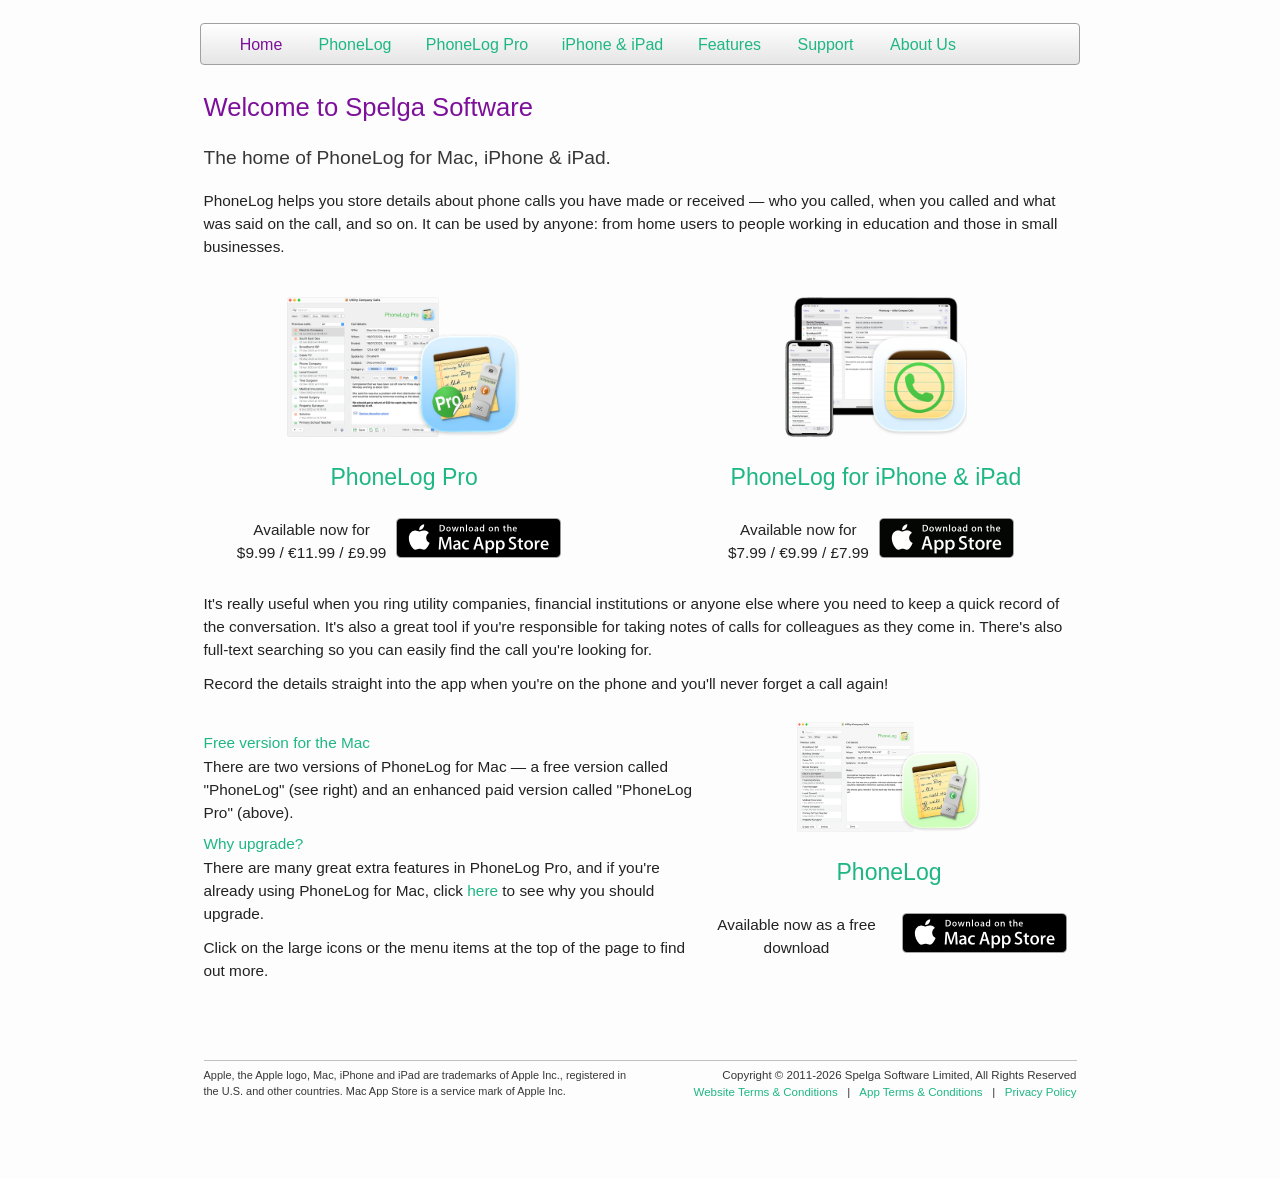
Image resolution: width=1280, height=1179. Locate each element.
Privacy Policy (1041, 1092)
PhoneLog (888, 872)
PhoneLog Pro (403, 477)
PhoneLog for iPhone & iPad (876, 477)
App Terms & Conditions (920, 1092)
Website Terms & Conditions (766, 1092)
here (482, 890)
